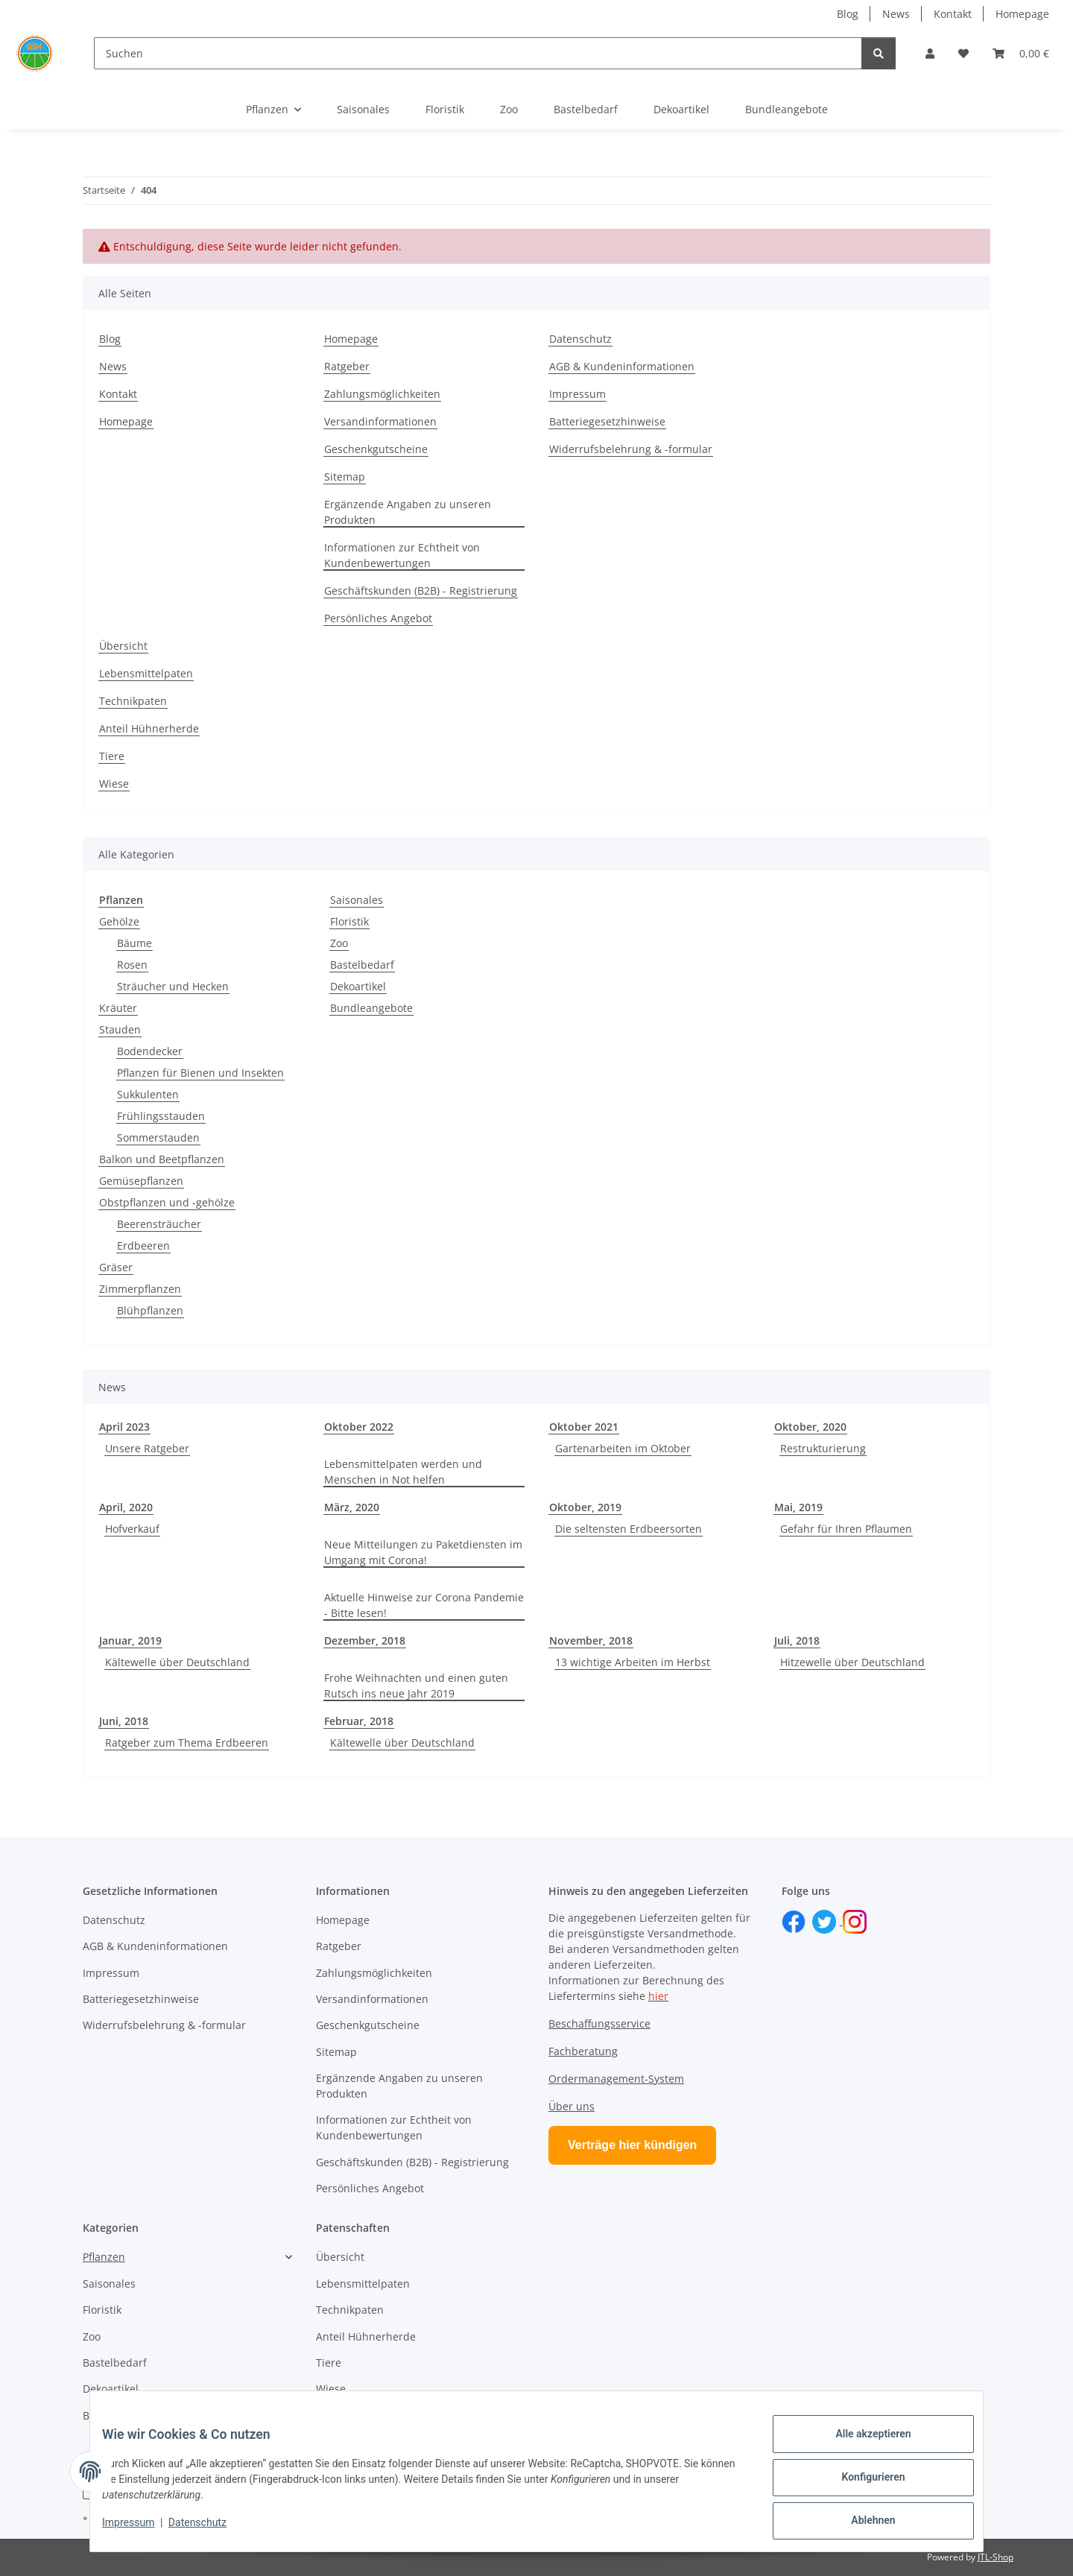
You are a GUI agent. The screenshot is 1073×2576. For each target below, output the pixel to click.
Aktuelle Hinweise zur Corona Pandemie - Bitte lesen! (424, 1605)
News (896, 14)
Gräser (116, 1267)
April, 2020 (126, 1507)
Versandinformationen (380, 421)
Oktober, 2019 (585, 1507)
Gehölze (119, 921)
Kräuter (118, 1008)
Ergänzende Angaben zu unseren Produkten (407, 512)
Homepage (1022, 14)
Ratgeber (347, 366)
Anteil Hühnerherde (149, 728)
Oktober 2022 (358, 1427)
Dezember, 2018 (364, 1640)
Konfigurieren (861, 2484)
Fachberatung (583, 2051)
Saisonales (356, 900)
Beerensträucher (159, 1224)
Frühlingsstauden (161, 1116)
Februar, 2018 (358, 1721)
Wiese (114, 783)
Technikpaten (133, 701)
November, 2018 (591, 1640)
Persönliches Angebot (378, 618)
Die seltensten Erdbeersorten (628, 1529)
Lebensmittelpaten (146, 673)
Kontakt (953, 14)
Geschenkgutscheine (376, 449)
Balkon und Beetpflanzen (161, 1159)
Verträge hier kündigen (632, 2145)
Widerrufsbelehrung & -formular (630, 449)
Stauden (120, 1029)
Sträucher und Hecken (173, 986)
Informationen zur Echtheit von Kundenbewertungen (402, 555)
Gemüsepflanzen (141, 1181)
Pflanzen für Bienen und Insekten (200, 1073)
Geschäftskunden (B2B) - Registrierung (420, 590)
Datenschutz (209, 2530)
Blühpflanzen (150, 1310)
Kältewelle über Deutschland (177, 1662)
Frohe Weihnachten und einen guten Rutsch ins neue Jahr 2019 (416, 1685)
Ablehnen (861, 2523)
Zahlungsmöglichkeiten (382, 394)
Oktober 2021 (583, 1427)
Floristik (349, 921)
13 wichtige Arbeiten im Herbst (632, 1662)
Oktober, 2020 (810, 1427)
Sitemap (344, 476)
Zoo (339, 943)
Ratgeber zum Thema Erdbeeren (186, 1742)
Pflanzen (104, 2257)
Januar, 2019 (130, 1640)
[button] (930, 53)
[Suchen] (478, 53)
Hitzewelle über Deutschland (852, 1662)
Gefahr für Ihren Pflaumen (846, 1529)
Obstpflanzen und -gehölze (167, 1202)
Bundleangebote (371, 1008)
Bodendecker (150, 1051)
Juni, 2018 (123, 1721)
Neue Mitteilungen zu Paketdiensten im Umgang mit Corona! (423, 1552)
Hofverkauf (132, 1529)
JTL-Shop (995, 2557)
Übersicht (123, 646)
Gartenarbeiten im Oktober (623, 1448)
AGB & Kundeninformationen (621, 366)
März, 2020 (351, 1507)
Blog (847, 14)
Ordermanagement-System (616, 2079)
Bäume (134, 943)
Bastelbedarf (362, 965)
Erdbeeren (143, 1245)
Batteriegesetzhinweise (607, 421)
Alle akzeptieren (861, 2446)
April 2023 (124, 1427)
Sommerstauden (158, 1137)
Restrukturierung (823, 1448)
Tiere (111, 756)
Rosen (132, 965)
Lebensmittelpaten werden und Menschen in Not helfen (403, 1472)
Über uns (571, 2106)
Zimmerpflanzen (140, 1289)
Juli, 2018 (797, 1640)
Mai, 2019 (798, 1507)
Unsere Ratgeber (147, 1448)
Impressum (140, 2530)
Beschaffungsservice (599, 2023)
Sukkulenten (148, 1094)
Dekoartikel (358, 986)
